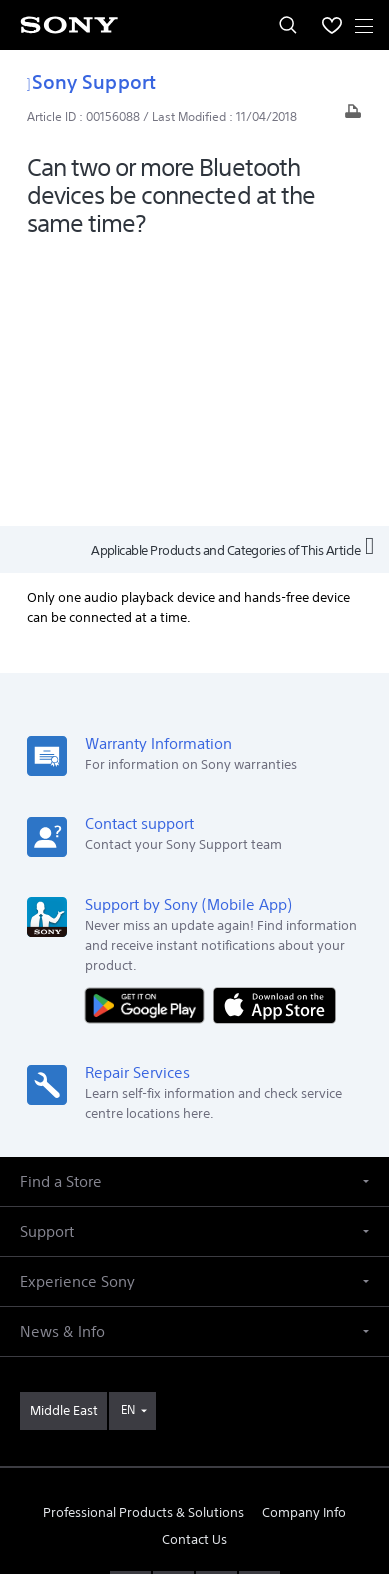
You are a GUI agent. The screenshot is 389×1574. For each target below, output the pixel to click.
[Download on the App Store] (274, 731)
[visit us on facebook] (173, 1315)
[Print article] (353, 116)
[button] (194, 909)
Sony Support (91, 81)
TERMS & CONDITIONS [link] (194, 1432)
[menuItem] (332, 25)
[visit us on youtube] (130, 1315)
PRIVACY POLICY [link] (194, 1457)
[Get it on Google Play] (149, 731)
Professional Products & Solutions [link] (143, 1239)
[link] (63, 1139)
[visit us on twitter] (216, 1315)
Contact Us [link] (194, 1267)
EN (128, 1137)
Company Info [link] (304, 1239)
